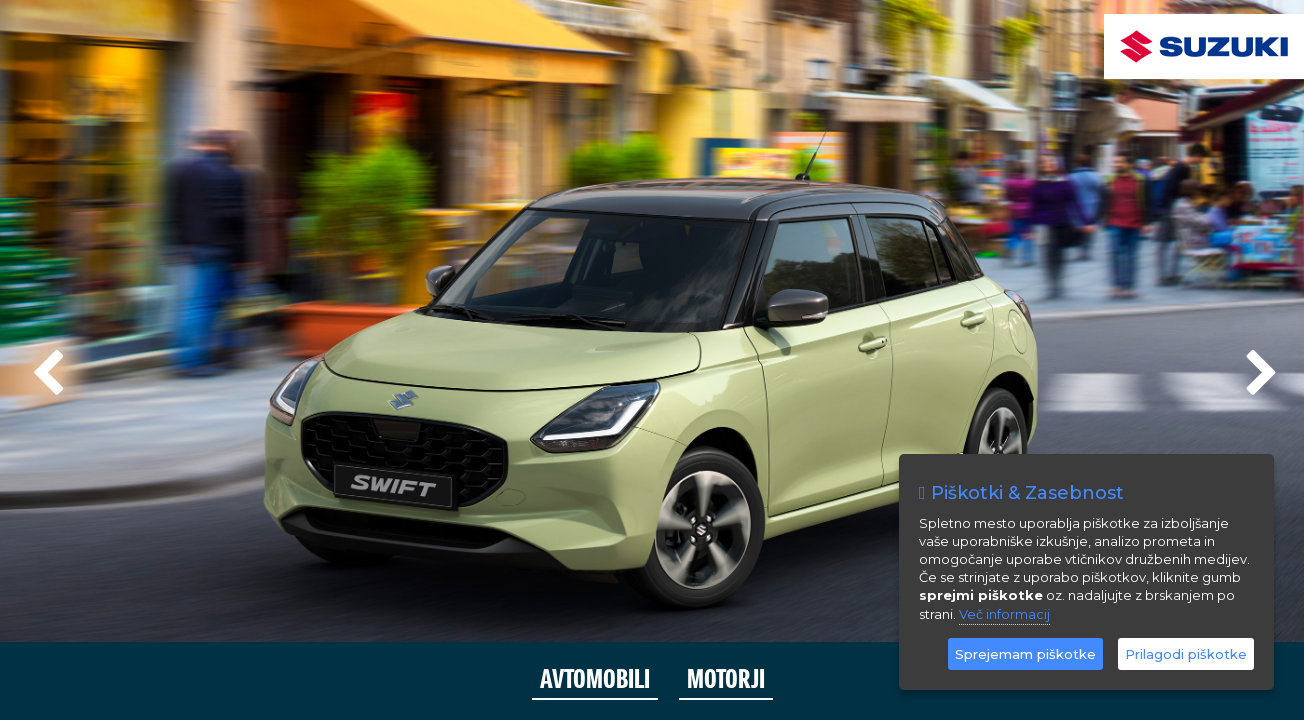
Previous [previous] (45, 365)
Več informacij (1004, 614)
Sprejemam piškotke (1025, 654)
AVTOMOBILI (595, 679)
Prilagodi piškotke (1186, 654)
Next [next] (1259, 365)
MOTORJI (726, 679)
